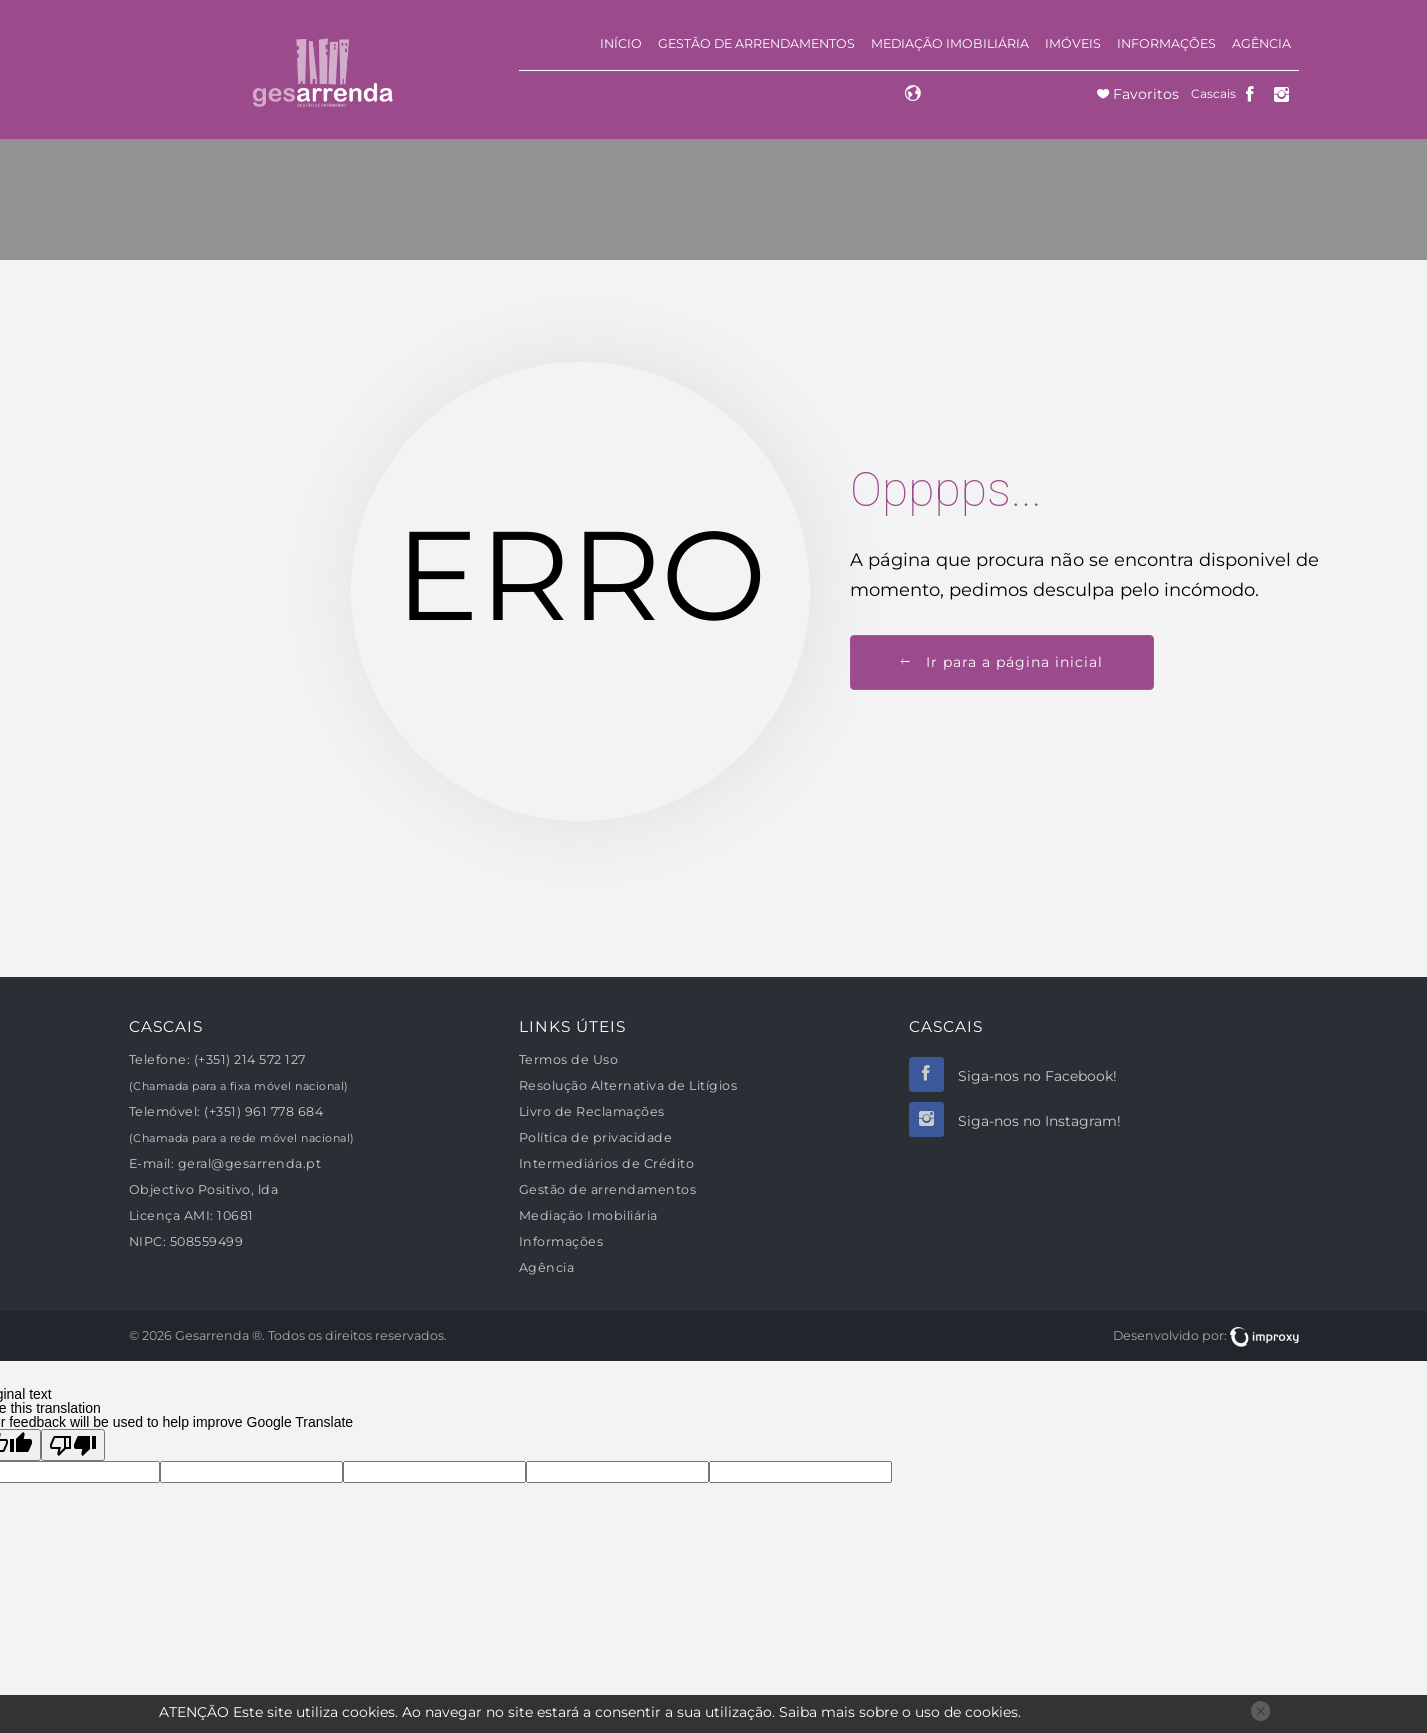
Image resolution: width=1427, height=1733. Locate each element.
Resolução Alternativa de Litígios (628, 1085)
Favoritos (1144, 94)
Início (621, 43)
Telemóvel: (165, 1111)
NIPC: (148, 1241)
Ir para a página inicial (1002, 662)
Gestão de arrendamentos (756, 43)
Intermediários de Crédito (607, 1163)
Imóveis (1073, 43)
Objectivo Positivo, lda (204, 1189)
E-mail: (152, 1163)
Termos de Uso (569, 1059)
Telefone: (160, 1059)
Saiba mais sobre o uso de (898, 1712)
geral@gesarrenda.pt (250, 1163)
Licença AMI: (171, 1215)
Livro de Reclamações (592, 1111)
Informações (1166, 43)
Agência (1261, 43)
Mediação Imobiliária (950, 43)
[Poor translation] (73, 1445)
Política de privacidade (596, 1137)
